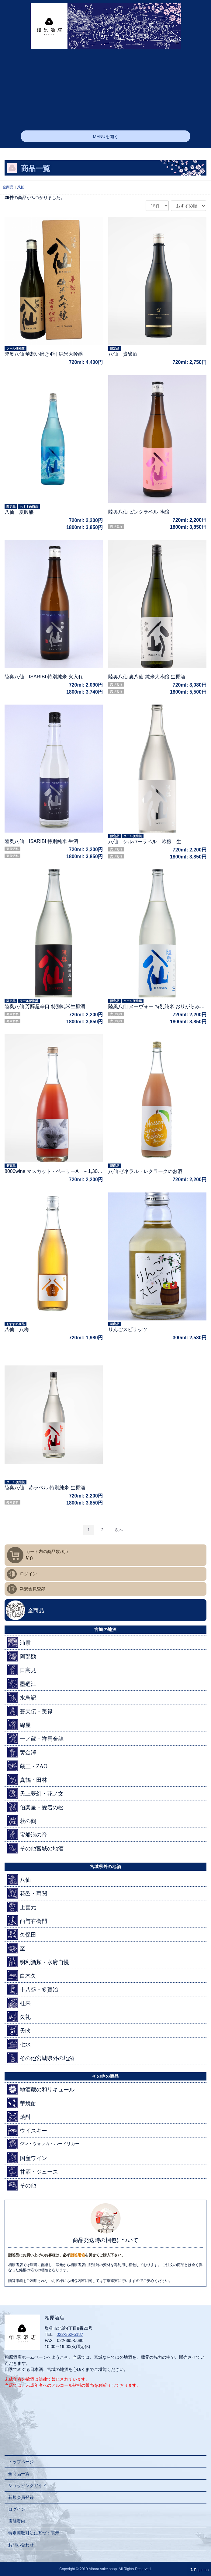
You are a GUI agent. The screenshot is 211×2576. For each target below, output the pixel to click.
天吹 (19, 2030)
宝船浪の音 (27, 1834)
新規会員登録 (32, 1588)
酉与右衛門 (27, 1920)
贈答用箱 (77, 2255)
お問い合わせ (21, 2544)
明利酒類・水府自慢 (38, 1961)
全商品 (7, 187)
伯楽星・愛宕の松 (35, 1807)
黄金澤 (21, 1752)
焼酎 (19, 2116)
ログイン (28, 1574)
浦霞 (19, 1642)
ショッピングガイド (27, 2485)
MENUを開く (105, 136)
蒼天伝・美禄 (30, 1711)
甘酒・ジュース (32, 2171)
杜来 (19, 2003)
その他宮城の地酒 (35, 1848)
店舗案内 (16, 2521)
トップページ (21, 2461)
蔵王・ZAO (27, 1766)
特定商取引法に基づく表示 (33, 2533)
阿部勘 (21, 1656)
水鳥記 (21, 1697)
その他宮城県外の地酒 (40, 2057)
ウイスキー (27, 2130)
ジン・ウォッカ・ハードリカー (43, 2144)
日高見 (21, 1670)
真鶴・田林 (27, 1779)
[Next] (118, 1530)
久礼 (19, 2016)
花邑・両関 (27, 1893)
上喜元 (21, 1907)
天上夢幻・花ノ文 (35, 1793)
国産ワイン (27, 2157)
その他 (21, 2185)
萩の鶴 (21, 1820)
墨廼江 (21, 1683)
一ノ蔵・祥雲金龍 (35, 1738)
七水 (19, 2044)
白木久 (21, 1975)
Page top (198, 2570)
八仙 (20, 187)
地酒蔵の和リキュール (40, 2089)
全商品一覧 (18, 2473)
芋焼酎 (21, 2103)
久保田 (21, 1934)
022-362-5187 (70, 2334)
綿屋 (19, 1724)
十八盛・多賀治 (32, 1989)
